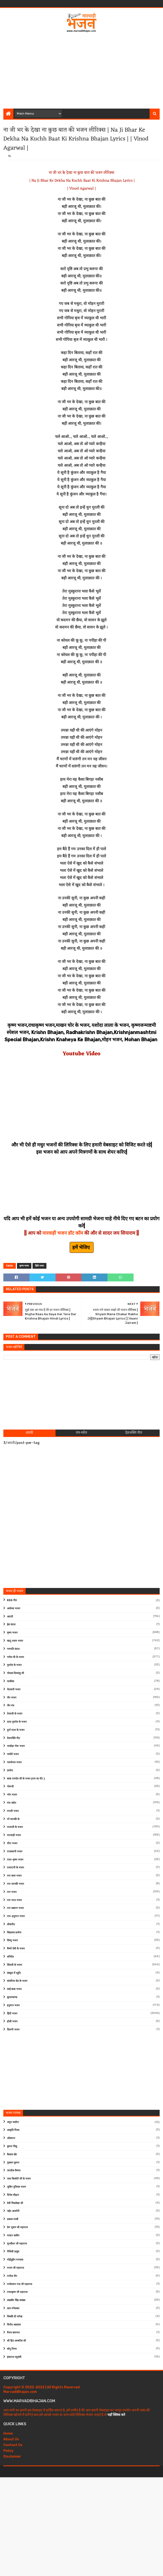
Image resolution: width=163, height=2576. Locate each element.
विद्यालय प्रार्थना (14, 1932)
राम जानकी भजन (15, 1883)
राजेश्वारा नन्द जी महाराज (19, 2284)
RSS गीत (12, 1600)
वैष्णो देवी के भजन (16, 1948)
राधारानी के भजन (15, 1867)
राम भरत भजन (14, 1900)
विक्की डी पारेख (14, 2316)
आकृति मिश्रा (13, 2130)
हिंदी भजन (39, 1265)
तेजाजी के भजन (14, 1713)
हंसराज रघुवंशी (14, 2357)
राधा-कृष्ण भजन (15, 1859)
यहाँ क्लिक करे (116, 2415)
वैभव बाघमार (13, 2332)
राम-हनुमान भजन (16, 1916)
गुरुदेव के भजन (14, 1665)
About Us (11, 2439)
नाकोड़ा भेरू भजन (16, 1746)
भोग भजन (12, 1794)
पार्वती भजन (13, 1754)
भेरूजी (10, 1786)
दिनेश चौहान (13, 2195)
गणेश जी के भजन (15, 1657)
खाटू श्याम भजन (15, 1640)
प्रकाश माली (12, 2219)
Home (8, 2433)
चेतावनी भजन (13, 1689)
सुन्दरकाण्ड (12, 1997)
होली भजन (12, 2021)
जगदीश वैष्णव (13, 2170)
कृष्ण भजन (24, 1265)
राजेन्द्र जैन (12, 2276)
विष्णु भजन (12, 1940)
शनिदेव (10, 1956)
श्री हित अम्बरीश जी (16, 2340)
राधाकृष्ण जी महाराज (17, 2292)
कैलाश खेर (12, 2154)
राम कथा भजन (14, 1875)
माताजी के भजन (15, 1827)
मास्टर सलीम (13, 2235)
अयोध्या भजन (13, 1608)
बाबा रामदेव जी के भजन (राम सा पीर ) (26, 1778)
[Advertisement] (83, 68)
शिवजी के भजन (14, 1964)
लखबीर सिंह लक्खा (16, 2300)
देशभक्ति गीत (13, 1738)
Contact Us (12, 2445)
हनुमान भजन (13, 2005)
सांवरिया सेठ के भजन (17, 1981)
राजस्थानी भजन (14, 1851)
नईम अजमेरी (13, 2211)
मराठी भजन (13, 1811)
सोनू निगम (12, 2348)
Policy (8, 2451)
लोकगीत (11, 1924)
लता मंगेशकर (13, 2308)
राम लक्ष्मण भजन (15, 1908)
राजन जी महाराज (15, 2267)
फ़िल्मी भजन (13, 2029)
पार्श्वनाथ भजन (14, 1762)
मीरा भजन (12, 1843)
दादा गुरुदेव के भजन (17, 1721)
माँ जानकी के (13, 1819)
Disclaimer (12, 2456)
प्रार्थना (10, 1770)
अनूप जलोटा (13, 2122)
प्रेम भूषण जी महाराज (17, 2227)
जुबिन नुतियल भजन (16, 2186)
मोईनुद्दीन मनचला (15, 2259)
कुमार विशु (12, 2146)
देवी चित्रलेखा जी (15, 2203)
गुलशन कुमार (13, 2162)
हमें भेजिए (81, 1247)
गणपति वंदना (13, 1649)
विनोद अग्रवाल (14, 2324)
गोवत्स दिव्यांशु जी (15, 1673)
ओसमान (11, 2138)
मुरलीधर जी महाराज (17, 2243)
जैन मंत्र (10, 1705)
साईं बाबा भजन (14, 1989)
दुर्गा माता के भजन (15, 1730)
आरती (10, 1616)
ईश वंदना (11, 1624)
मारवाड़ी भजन (14, 1835)
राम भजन (12, 1892)
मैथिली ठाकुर (13, 2251)
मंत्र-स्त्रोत (11, 1802)
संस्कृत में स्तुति (14, 1973)
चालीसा (10, 1681)
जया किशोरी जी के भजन (19, 2178)
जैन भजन (11, 1697)
